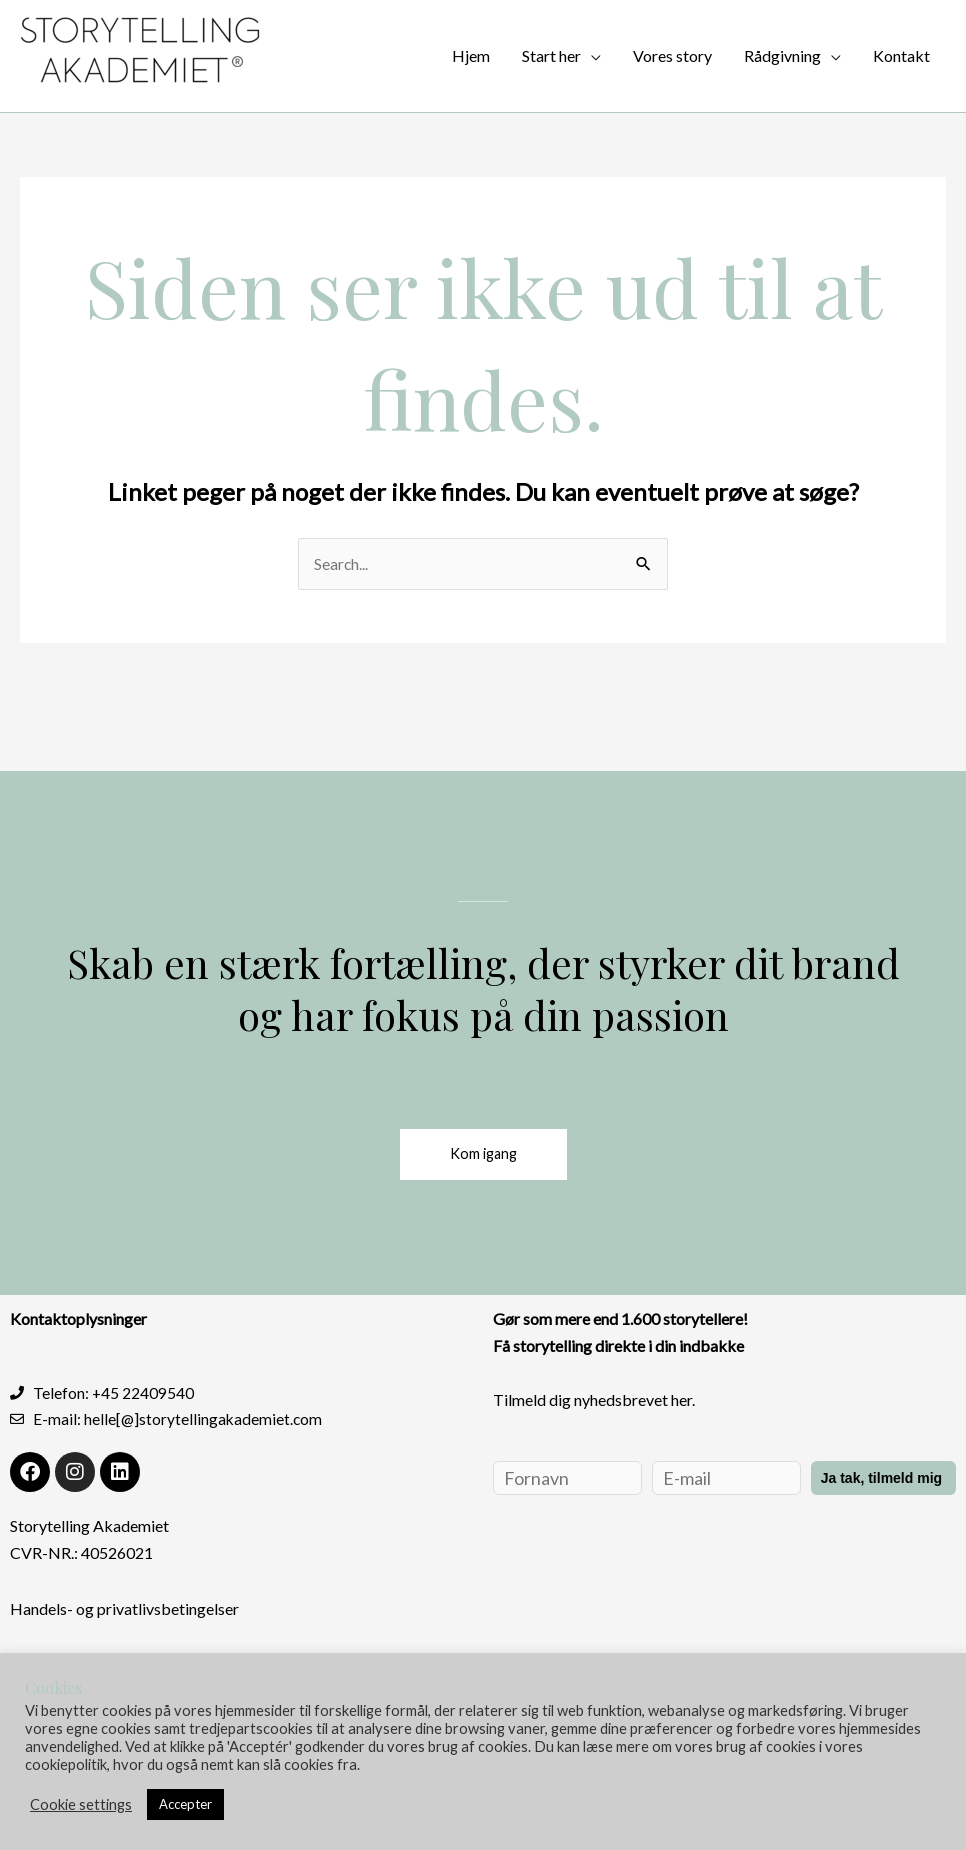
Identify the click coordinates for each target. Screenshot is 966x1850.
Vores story (672, 55)
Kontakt (901, 55)
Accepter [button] (185, 1804)
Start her (551, 55)
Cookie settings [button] (81, 1804)
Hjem (471, 55)
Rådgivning (782, 55)
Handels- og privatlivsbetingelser (124, 1611)
